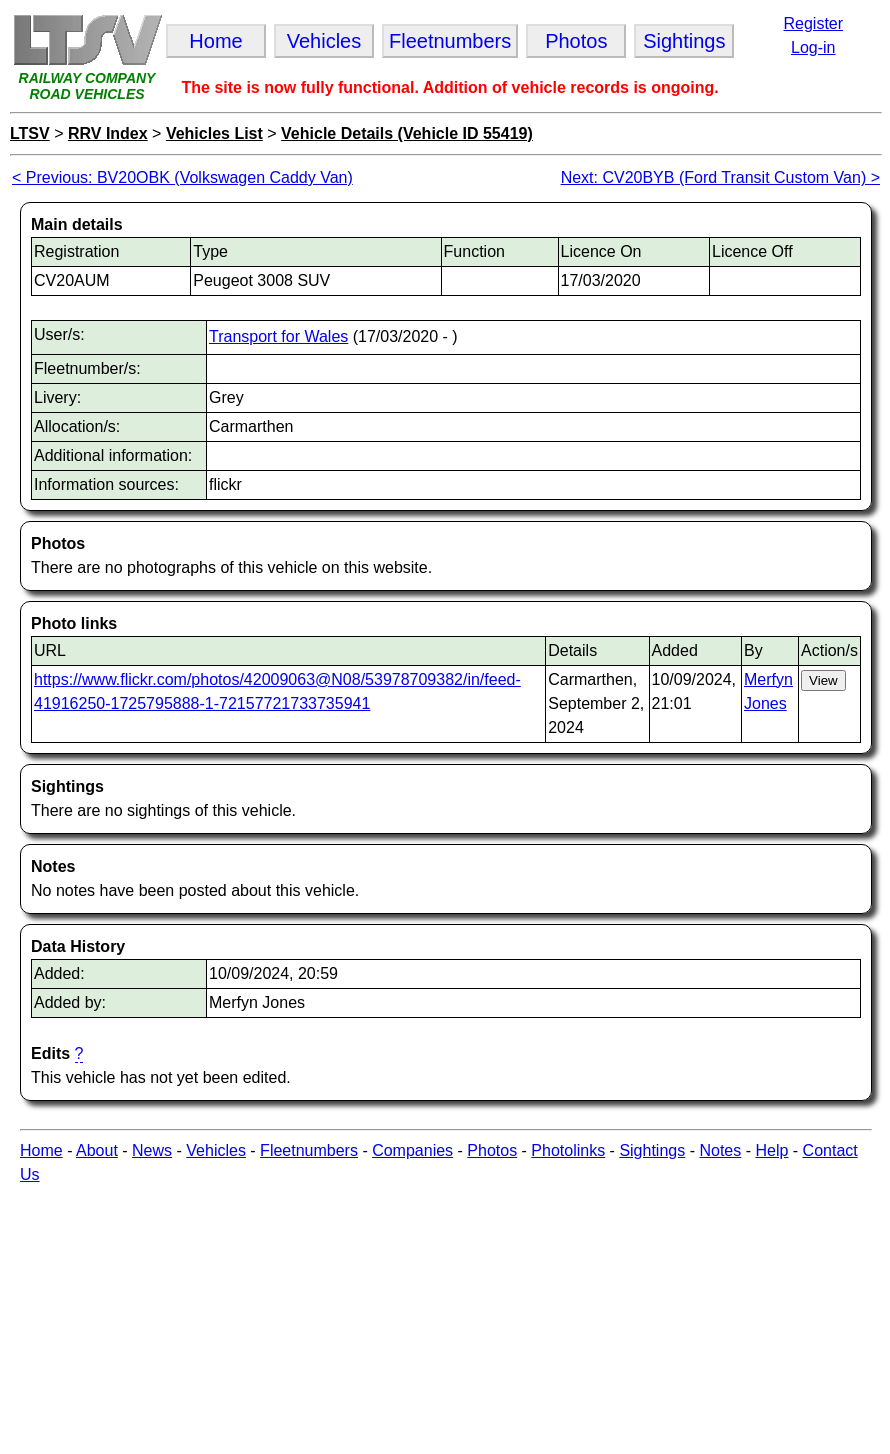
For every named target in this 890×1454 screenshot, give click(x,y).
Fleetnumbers (309, 1150)
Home (41, 1150)
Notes (720, 1150)
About (97, 1150)
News (152, 1150)
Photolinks (568, 1150)
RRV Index (108, 133)
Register (813, 23)
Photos (492, 1150)
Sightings (652, 1150)
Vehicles (216, 1150)
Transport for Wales (278, 336)
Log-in (813, 47)
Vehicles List (214, 133)
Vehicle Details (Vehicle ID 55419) (407, 133)
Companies (412, 1150)
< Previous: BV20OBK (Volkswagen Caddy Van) (182, 177)
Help (771, 1150)
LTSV (30, 133)
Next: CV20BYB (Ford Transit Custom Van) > (720, 177)
